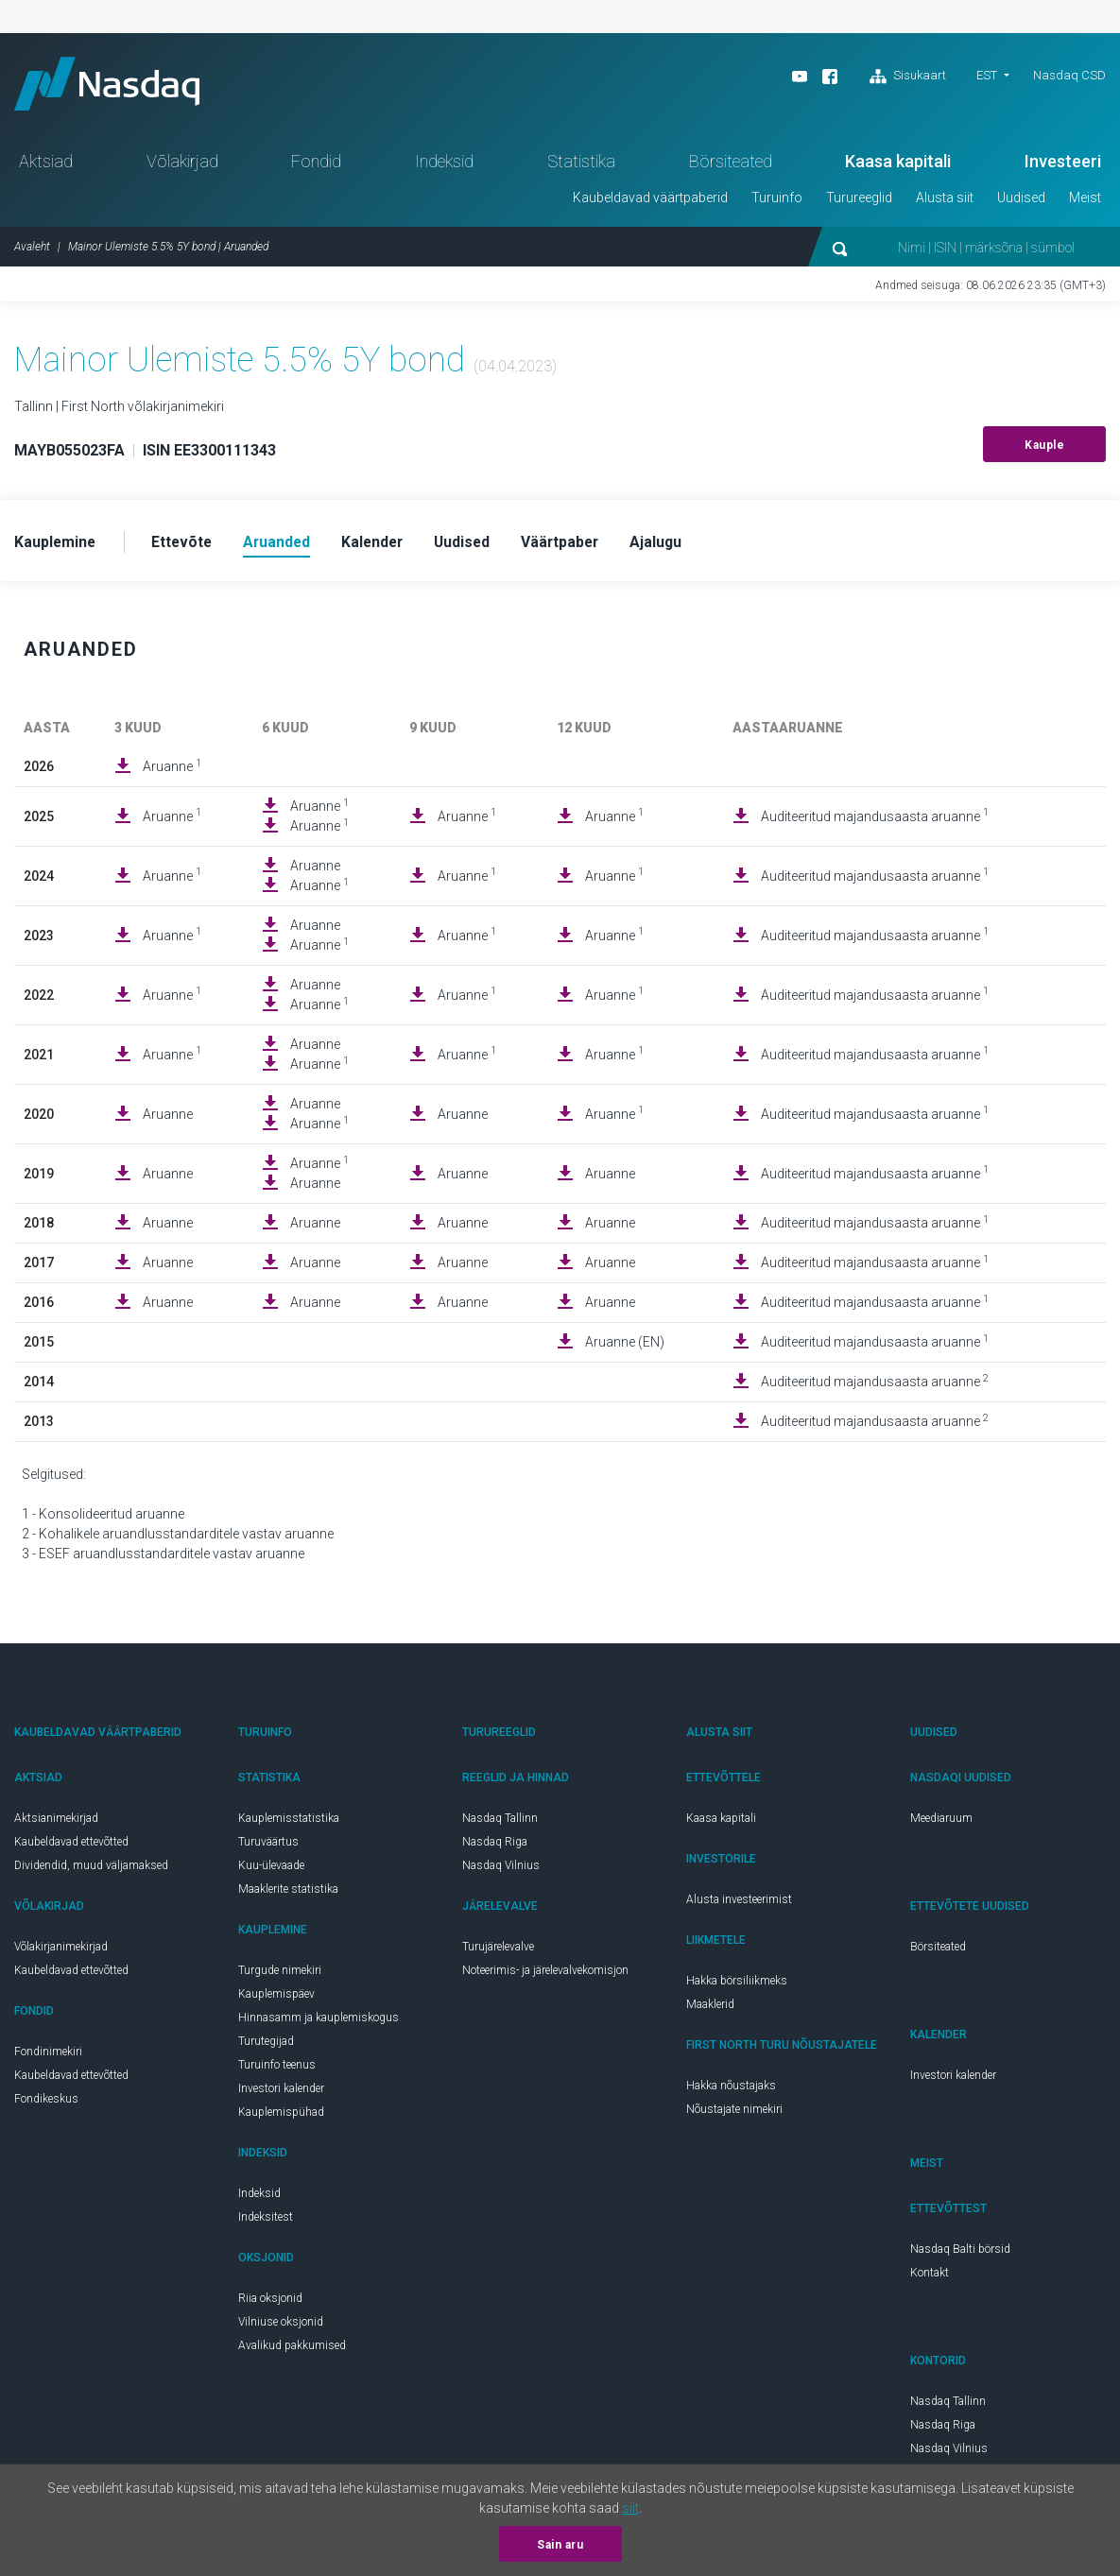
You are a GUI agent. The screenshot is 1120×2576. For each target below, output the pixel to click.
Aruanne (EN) (624, 1346)
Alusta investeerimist (739, 1904)
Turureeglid (859, 201)
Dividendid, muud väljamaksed (91, 1870)
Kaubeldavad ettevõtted (71, 1846)
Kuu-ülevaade (271, 1870)
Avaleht (32, 250)
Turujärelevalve (498, 1951)
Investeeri (1063, 165)
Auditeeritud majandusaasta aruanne (875, 820)
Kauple (1044, 448)
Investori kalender (281, 2093)
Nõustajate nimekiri (734, 2114)
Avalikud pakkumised (292, 2350)
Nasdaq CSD (1069, 75)
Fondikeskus (46, 2103)
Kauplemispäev (276, 1998)
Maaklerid (710, 2009)
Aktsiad (46, 165)
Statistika (581, 165)
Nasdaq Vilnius (501, 1870)
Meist (1085, 201)
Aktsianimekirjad (56, 1822)
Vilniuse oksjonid (280, 2326)
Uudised (1021, 201)
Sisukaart (908, 76)
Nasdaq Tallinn (500, 1822)
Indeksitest (265, 2221)
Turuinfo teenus (277, 2069)
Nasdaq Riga (494, 1846)
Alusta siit (945, 201)
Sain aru (560, 2544)
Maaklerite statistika (288, 1893)
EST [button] (986, 75)
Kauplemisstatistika (288, 1822)
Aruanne (172, 770)
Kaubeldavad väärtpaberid (650, 201)
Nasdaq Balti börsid (960, 2253)
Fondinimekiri (48, 2056)
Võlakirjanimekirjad (61, 1951)
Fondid (316, 165)
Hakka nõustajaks (731, 2090)
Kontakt (929, 2277)
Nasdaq (113, 85)
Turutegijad (266, 2045)
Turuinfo (776, 201)
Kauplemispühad (281, 2116)
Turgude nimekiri (279, 1975)
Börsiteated (730, 165)
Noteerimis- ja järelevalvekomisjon (545, 1975)
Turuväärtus (268, 1846)
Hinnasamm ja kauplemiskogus (318, 2022)
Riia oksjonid (270, 2303)
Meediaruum (941, 1822)
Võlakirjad (182, 165)
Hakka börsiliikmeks (736, 1985)
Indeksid (444, 165)
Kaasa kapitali (898, 165)
